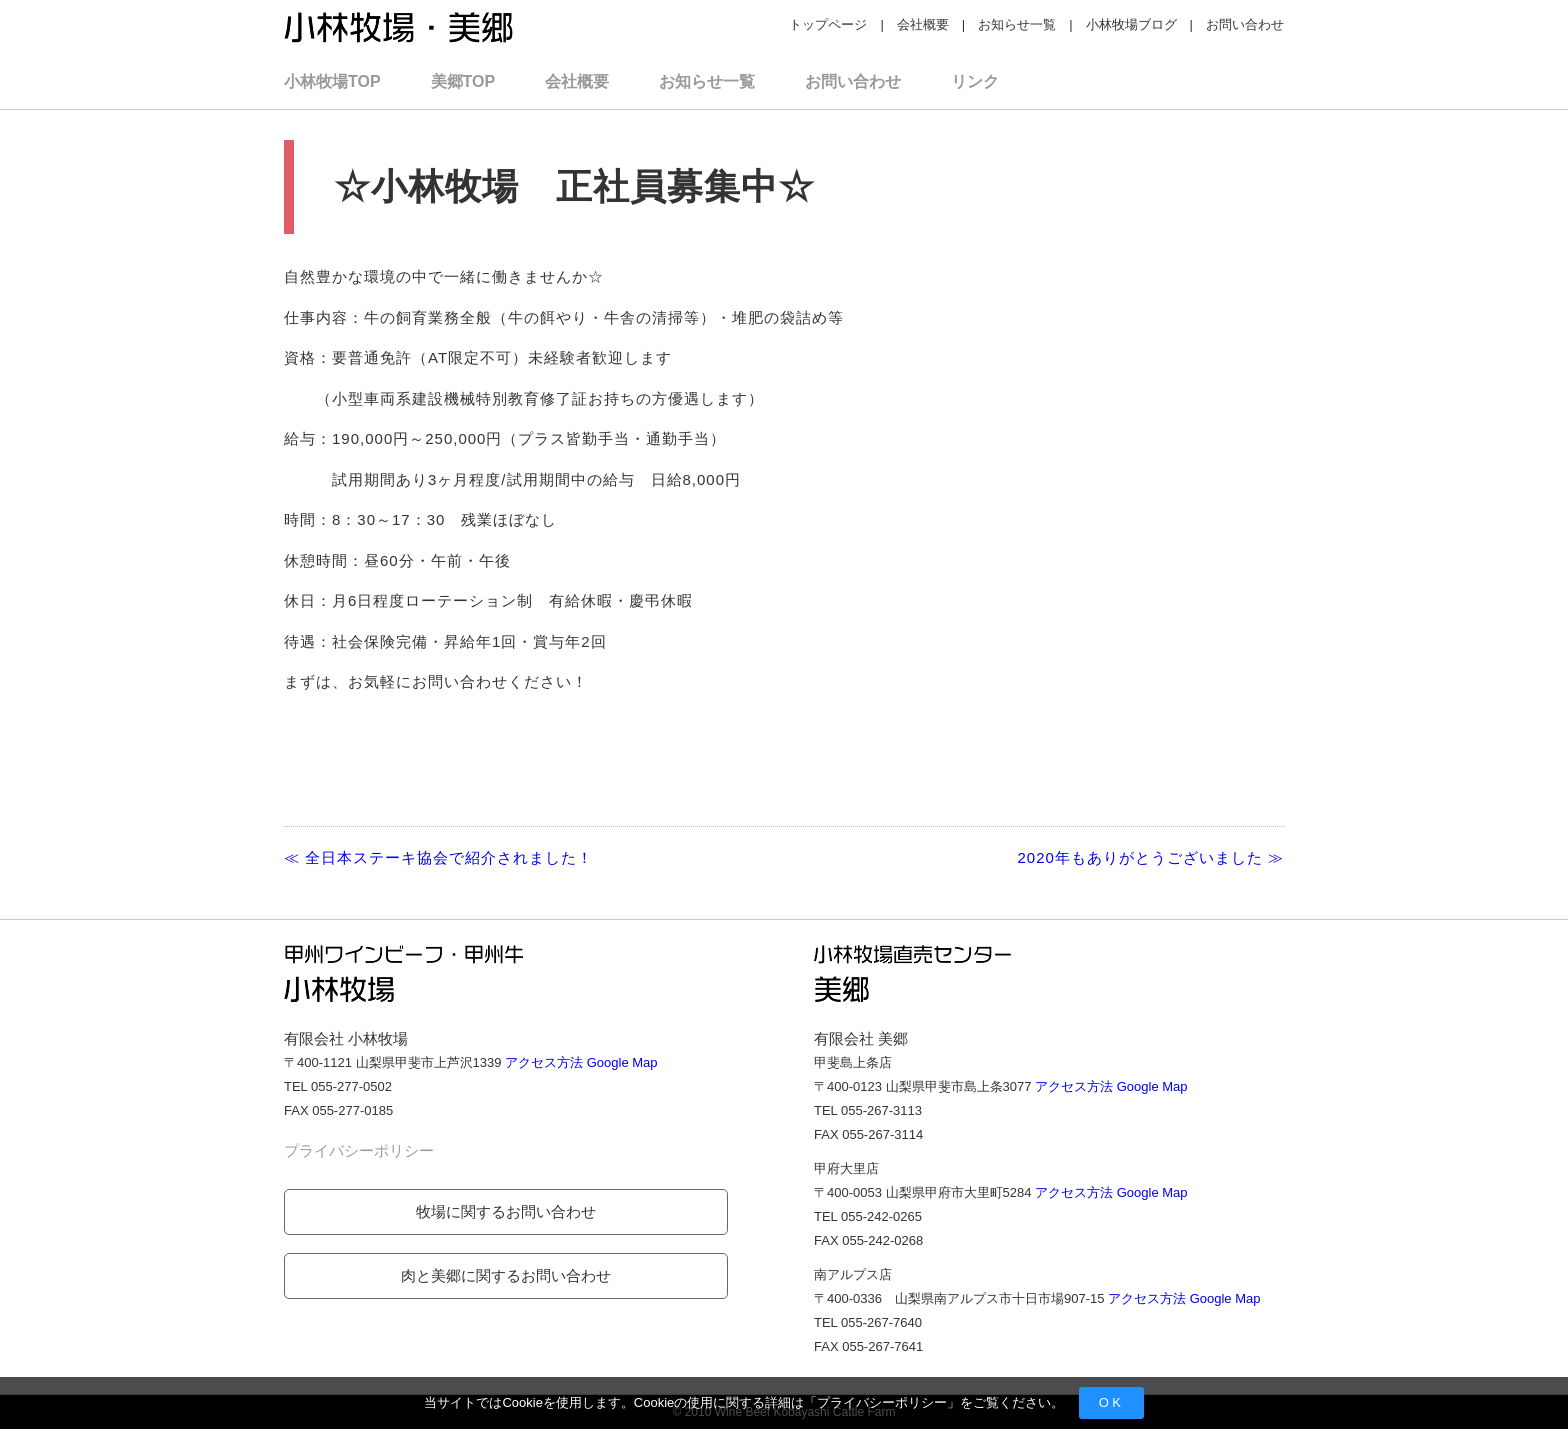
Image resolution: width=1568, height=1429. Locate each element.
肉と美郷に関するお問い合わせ (506, 1275)
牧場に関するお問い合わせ (506, 1211)
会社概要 (923, 24)
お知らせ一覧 (1017, 24)
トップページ (828, 24)
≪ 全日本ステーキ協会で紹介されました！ (438, 857)
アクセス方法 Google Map (581, 1062)
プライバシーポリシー (882, 1402)
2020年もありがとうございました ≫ (1150, 857)
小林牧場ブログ (1131, 24)
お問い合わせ (1245, 24)
